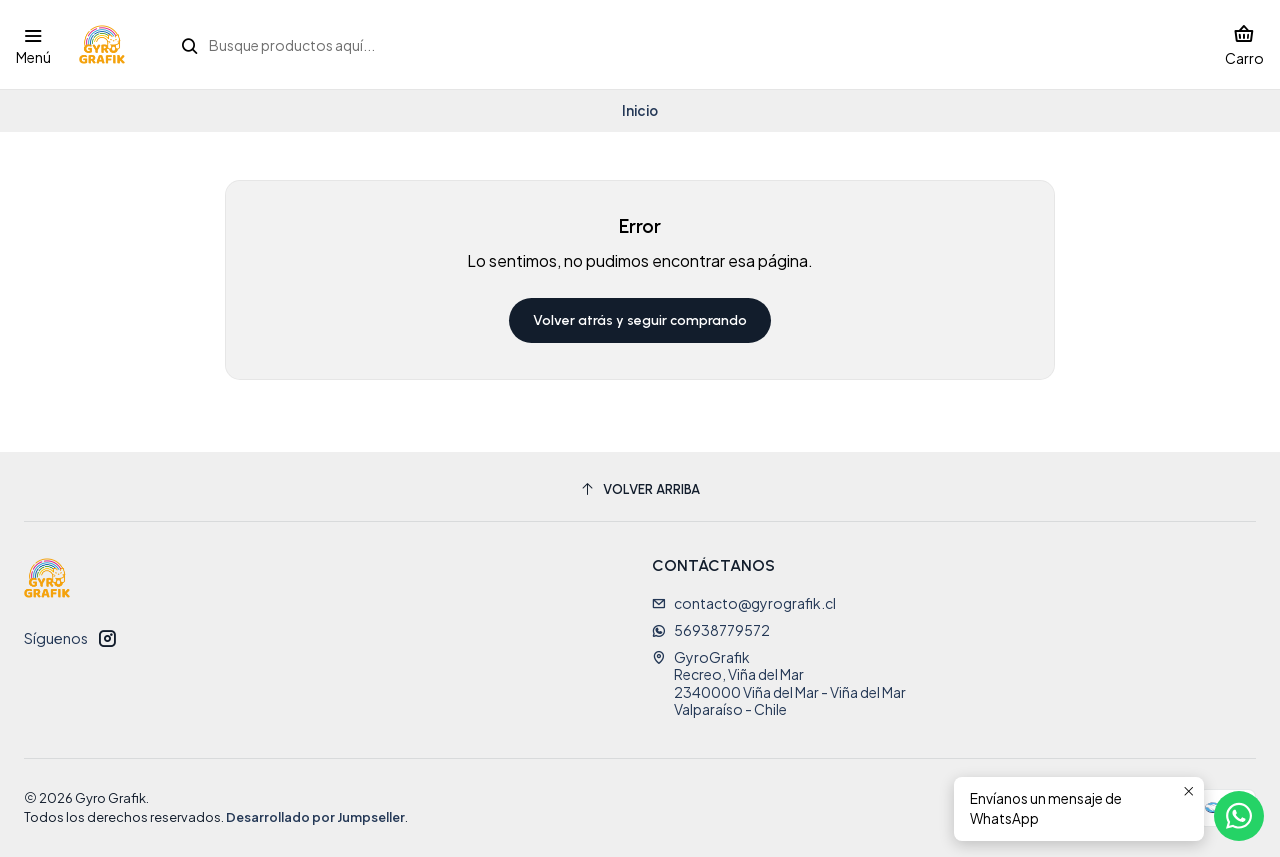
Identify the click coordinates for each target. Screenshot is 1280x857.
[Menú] (33, 44)
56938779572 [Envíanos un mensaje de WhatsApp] (711, 630)
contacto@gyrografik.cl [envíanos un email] (744, 603)
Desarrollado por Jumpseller (315, 817)
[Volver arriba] (640, 489)
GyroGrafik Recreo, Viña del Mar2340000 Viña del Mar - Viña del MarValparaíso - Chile (779, 683)
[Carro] (1244, 44)
